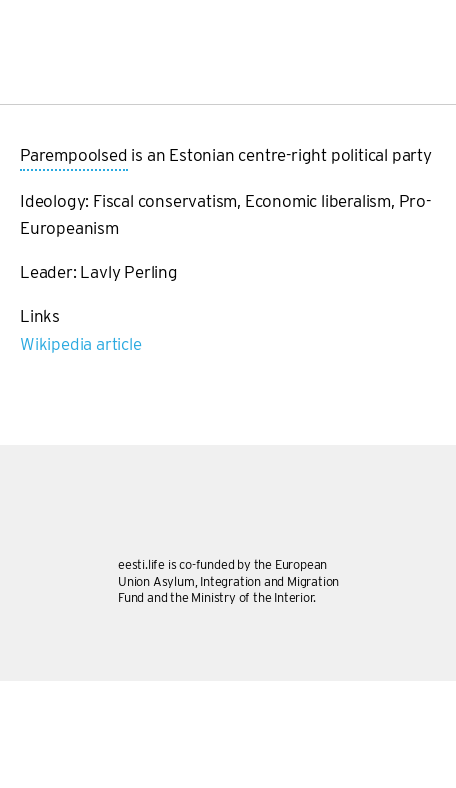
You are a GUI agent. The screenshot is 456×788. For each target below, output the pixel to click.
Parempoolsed (74, 156)
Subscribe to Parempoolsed (28, 366)
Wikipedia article (81, 344)
